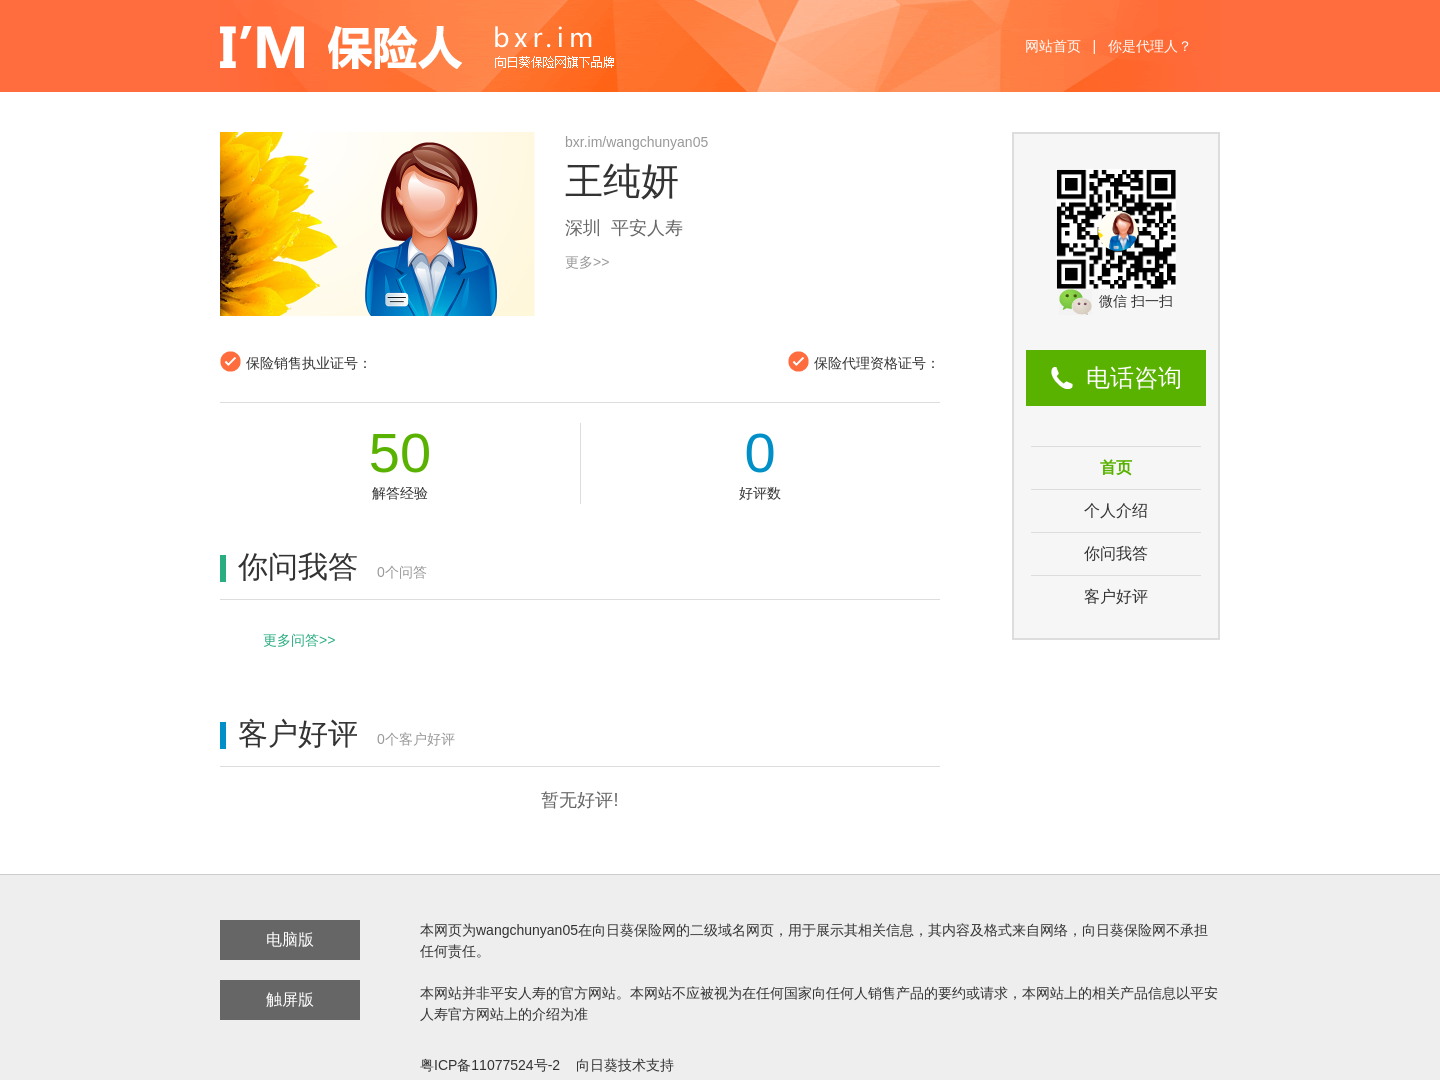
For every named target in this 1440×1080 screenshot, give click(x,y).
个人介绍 (1116, 510)
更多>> (587, 262)
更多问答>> (299, 640)
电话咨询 (1134, 377)
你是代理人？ (1150, 46)
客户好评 (1116, 596)
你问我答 (1116, 553)
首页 (1116, 467)
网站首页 (1053, 46)
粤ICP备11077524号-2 (490, 1065)
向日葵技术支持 (625, 1065)
